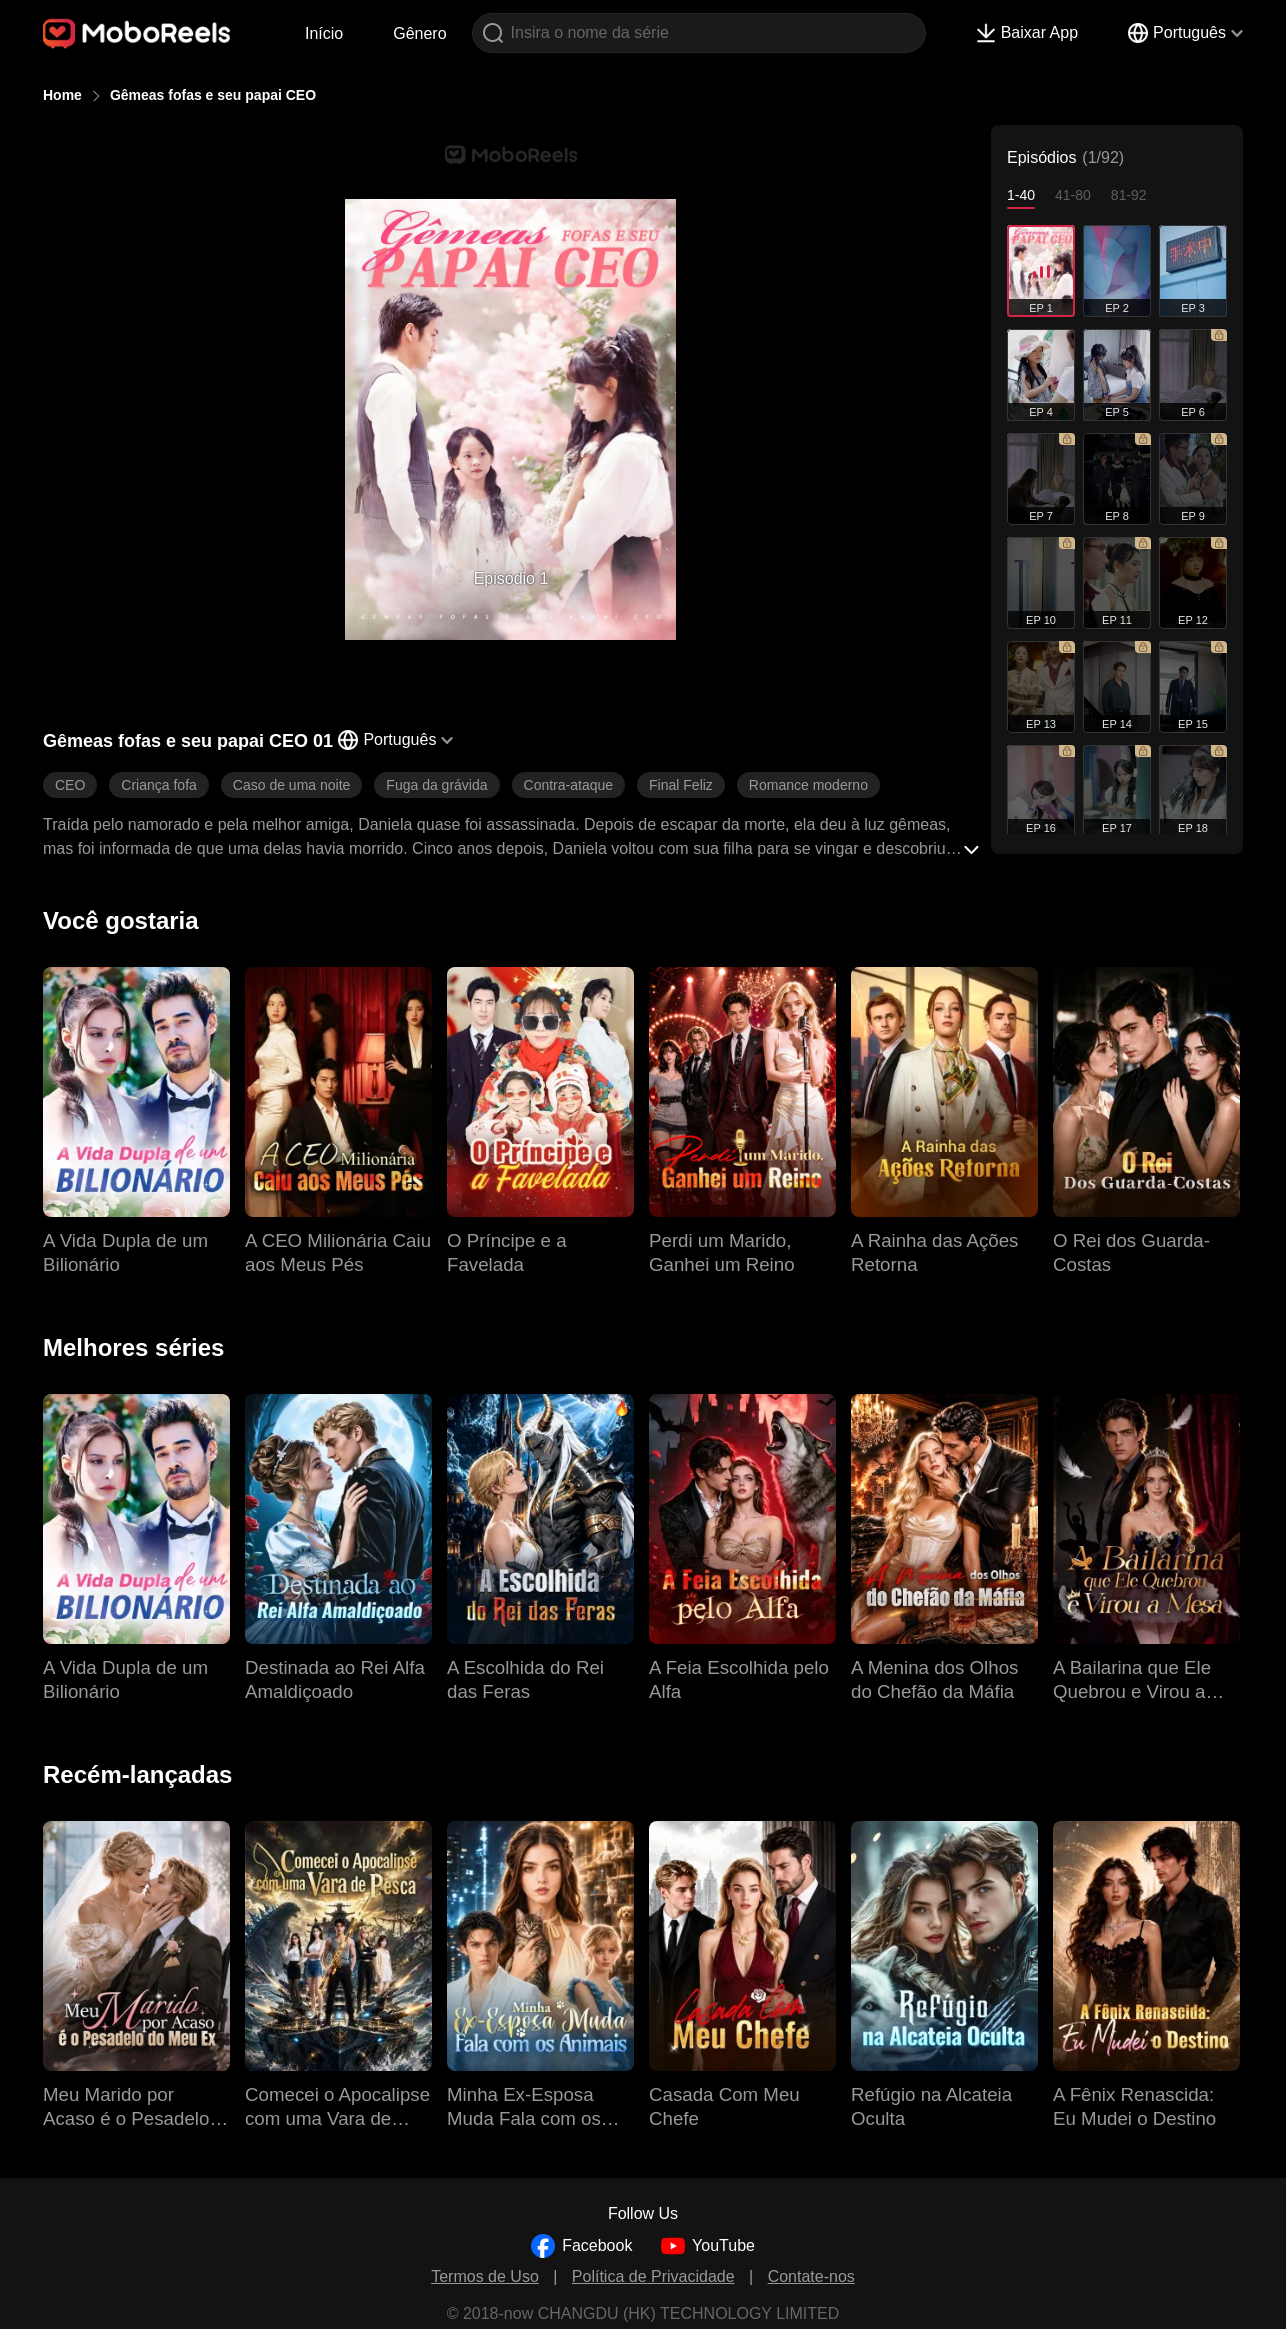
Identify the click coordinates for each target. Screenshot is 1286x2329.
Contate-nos (811, 2276)
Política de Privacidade (653, 2276)
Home (62, 95)
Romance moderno (808, 785)
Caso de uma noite (292, 785)
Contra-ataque (569, 785)
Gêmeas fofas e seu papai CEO (213, 95)
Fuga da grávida (436, 785)
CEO (70, 785)
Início (324, 33)
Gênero (419, 33)
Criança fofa (158, 785)
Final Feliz (681, 785)
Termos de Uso (485, 2276)
